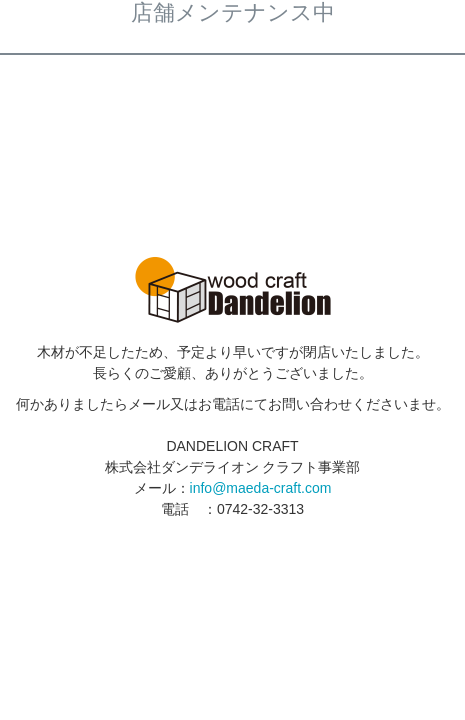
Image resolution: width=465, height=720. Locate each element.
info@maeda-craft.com (261, 488)
